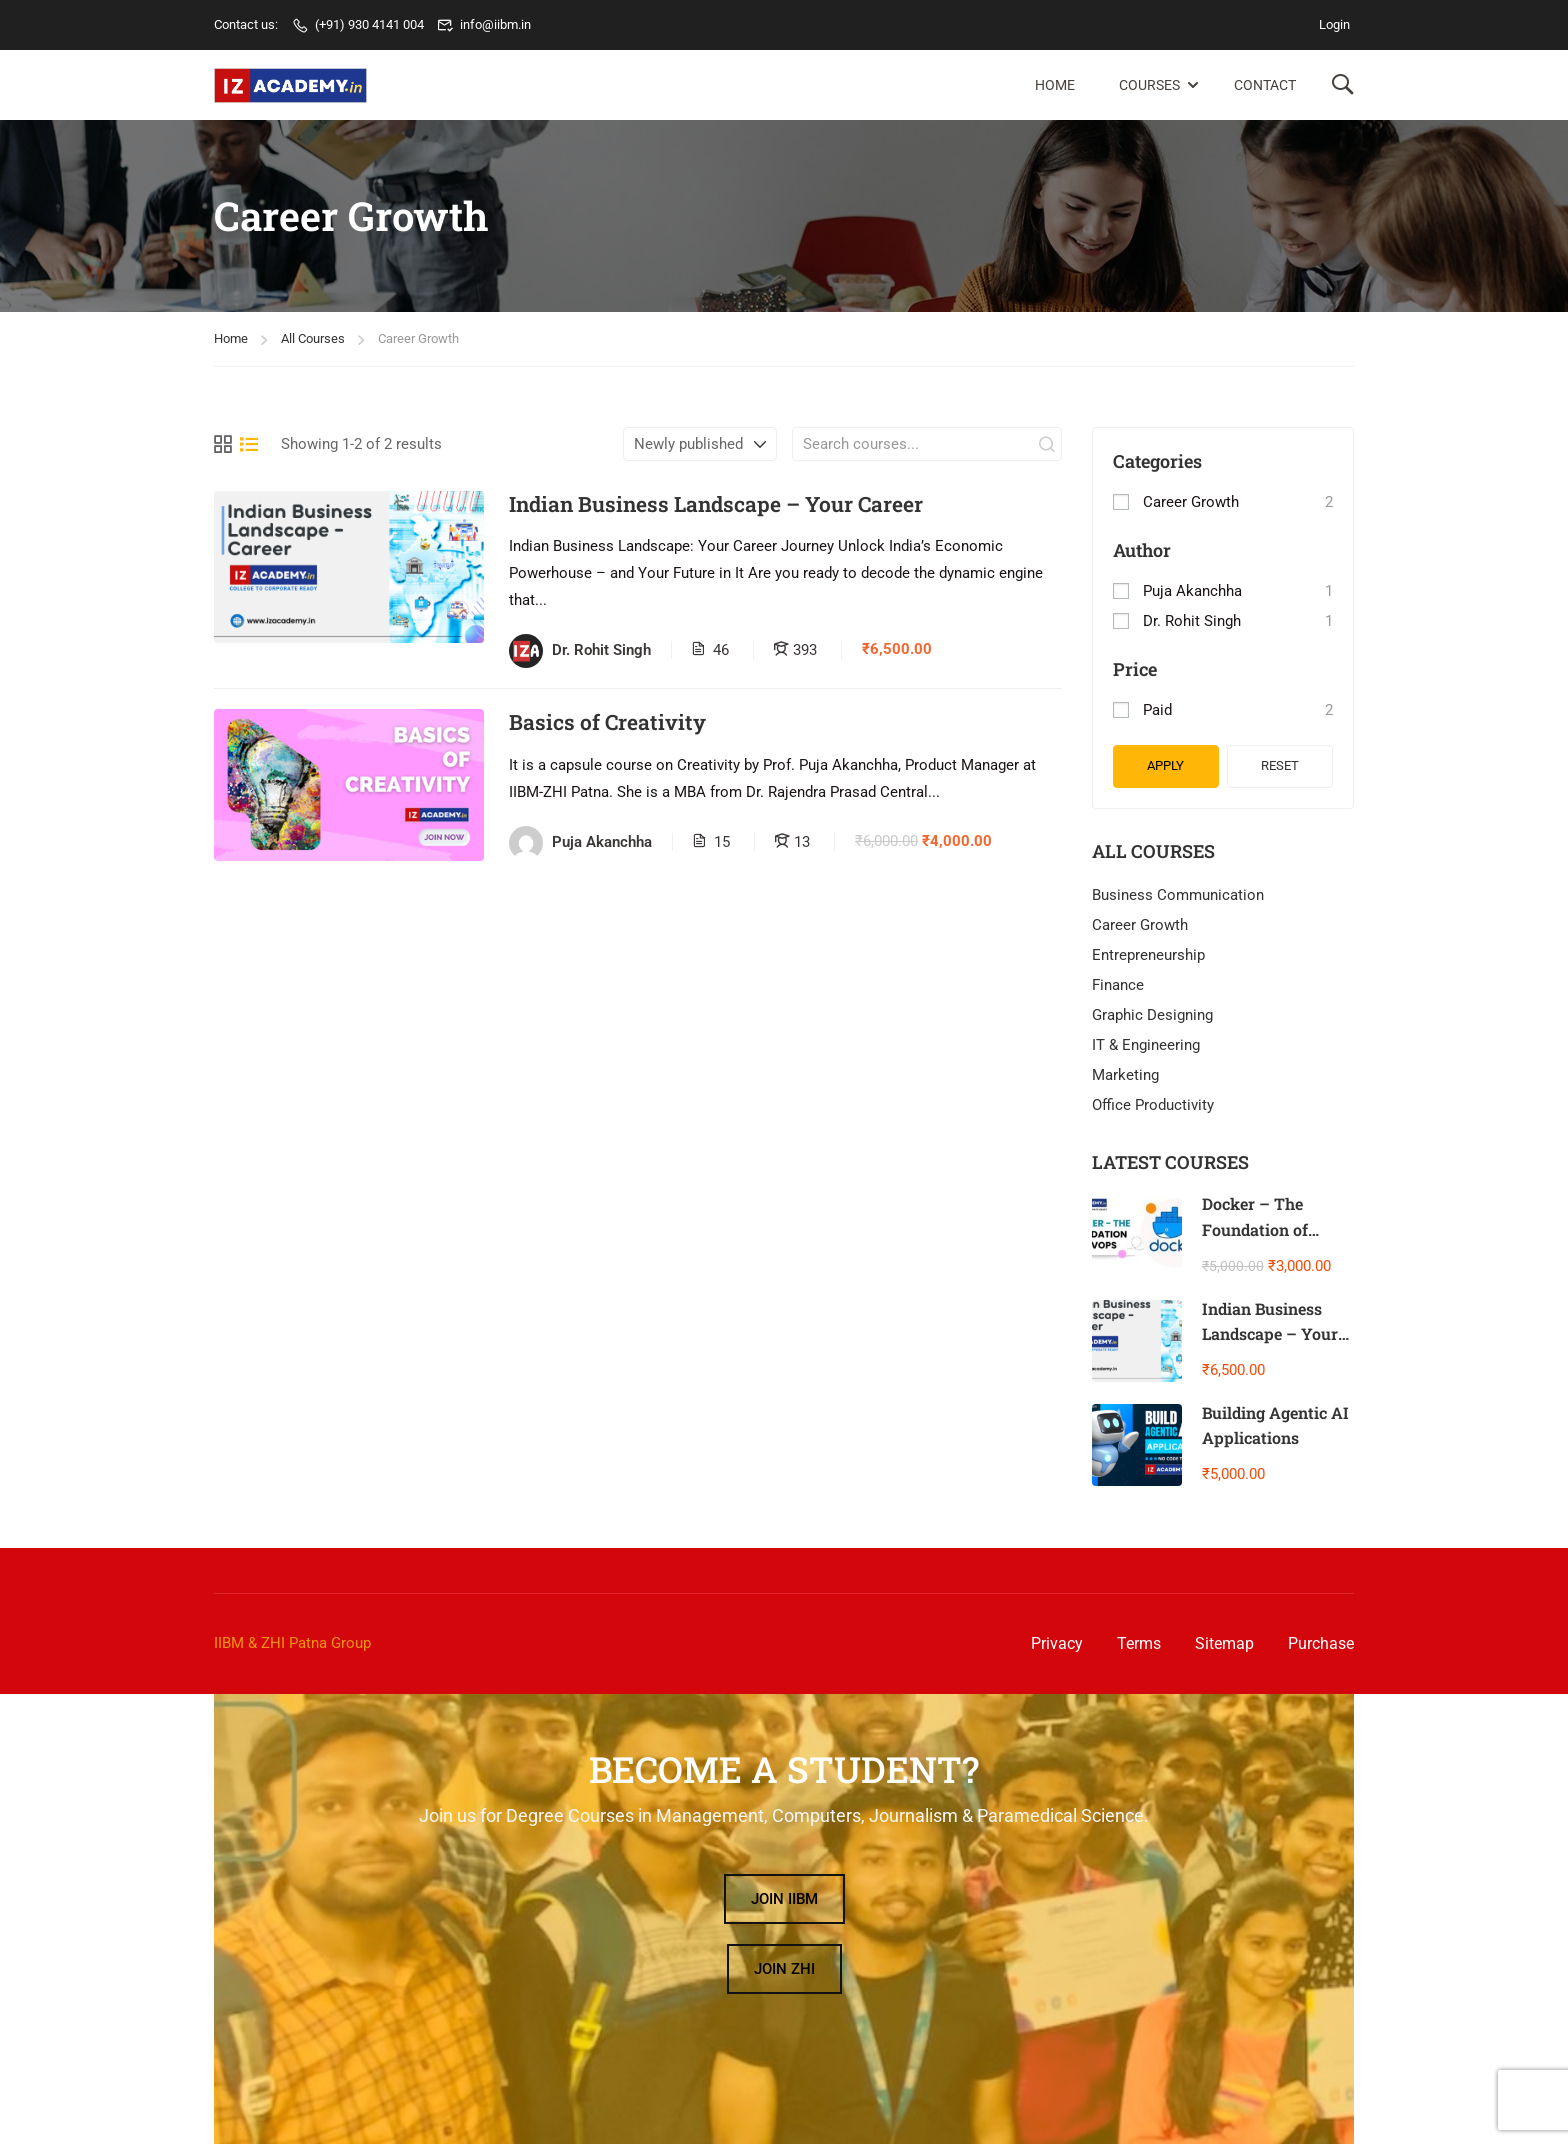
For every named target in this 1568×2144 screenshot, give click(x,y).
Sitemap (1224, 1643)
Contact (1265, 85)
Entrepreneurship (1148, 955)
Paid (1157, 710)
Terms (1139, 1643)
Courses (1149, 85)
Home (1055, 85)
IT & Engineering (1146, 1045)
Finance (1118, 985)
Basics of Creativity (607, 722)
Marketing (1125, 1075)
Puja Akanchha (1192, 591)
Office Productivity (1153, 1105)
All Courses (313, 338)
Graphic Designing (1152, 1015)
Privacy (1057, 1643)
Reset (1280, 765)
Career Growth (1191, 502)
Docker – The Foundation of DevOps (1255, 1229)
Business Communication (1178, 895)
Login (1334, 24)
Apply (1165, 765)
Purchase (1321, 1643)
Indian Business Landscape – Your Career (716, 504)
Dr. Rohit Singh (1192, 621)
